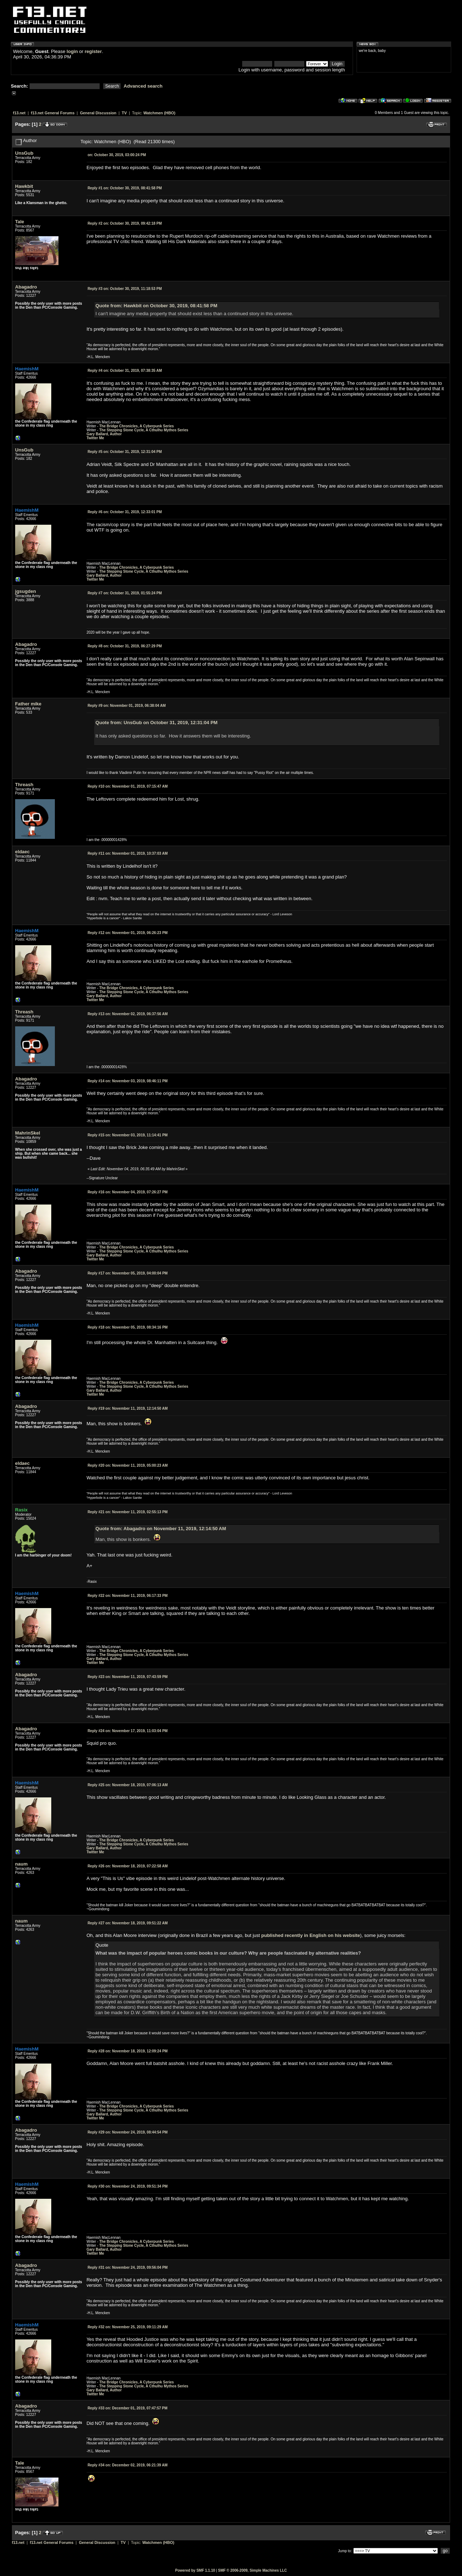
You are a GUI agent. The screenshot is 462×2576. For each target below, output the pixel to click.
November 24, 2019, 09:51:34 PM (128, 2186)
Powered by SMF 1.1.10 (195, 2570)
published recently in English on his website (310, 1935)
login (72, 51)
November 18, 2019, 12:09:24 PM (128, 2051)
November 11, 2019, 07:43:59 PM (128, 1677)
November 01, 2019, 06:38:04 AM (127, 706)
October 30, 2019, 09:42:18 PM (125, 223)
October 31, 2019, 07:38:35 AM (125, 371)
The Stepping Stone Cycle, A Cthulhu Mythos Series (143, 430)
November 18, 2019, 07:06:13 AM (128, 1785)
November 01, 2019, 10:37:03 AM (128, 853)
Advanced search (143, 86)
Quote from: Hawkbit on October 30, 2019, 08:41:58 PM (156, 305)
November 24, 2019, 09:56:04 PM (128, 2267)
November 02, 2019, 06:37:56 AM (128, 1014)
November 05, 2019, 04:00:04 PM (128, 1273)
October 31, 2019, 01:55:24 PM (125, 593)
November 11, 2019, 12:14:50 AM (128, 1408)
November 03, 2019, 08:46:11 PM (128, 1081)
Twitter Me (95, 438)
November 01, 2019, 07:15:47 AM (128, 786)
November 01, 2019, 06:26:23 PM (128, 933)
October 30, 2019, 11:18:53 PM (125, 289)
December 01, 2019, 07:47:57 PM (127, 2408)
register (93, 51)
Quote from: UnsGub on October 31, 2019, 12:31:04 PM (157, 722)
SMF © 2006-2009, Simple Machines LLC (252, 2570)
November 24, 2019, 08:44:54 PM (128, 2132)
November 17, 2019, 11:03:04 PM (128, 1731)
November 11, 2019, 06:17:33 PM (128, 1596)
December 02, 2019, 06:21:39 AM (127, 2465)
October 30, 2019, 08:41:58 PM (125, 188)
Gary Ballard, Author (104, 434)
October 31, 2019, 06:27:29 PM (125, 646)
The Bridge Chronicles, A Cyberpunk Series (136, 426)
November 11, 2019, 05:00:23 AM (128, 1465)
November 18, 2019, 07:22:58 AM (128, 1866)
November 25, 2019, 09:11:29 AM (128, 2327)
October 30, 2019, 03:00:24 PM (117, 155)
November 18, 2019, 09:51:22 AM (128, 1923)
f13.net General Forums (53, 113)
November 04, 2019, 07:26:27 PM (128, 1192)
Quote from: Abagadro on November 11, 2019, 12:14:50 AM (161, 1528)
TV (124, 113)
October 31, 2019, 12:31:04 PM (125, 452)
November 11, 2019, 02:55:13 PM (128, 1512)
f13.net (19, 113)
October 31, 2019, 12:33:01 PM (125, 512)
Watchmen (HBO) (159, 113)
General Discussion (98, 113)
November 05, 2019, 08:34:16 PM (128, 1327)
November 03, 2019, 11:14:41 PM (128, 1135)
